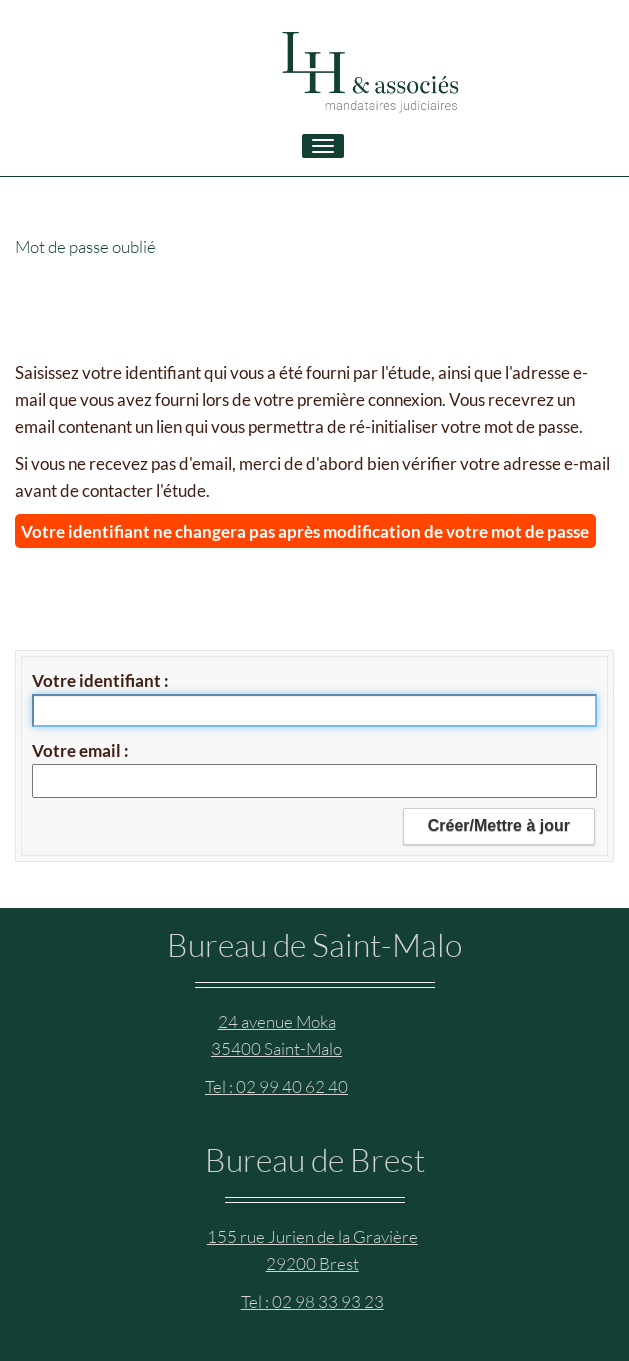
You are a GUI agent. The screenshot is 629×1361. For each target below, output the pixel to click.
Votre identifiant (98, 680)
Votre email (78, 750)
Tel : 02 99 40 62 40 (276, 1086)
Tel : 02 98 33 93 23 (312, 1301)
